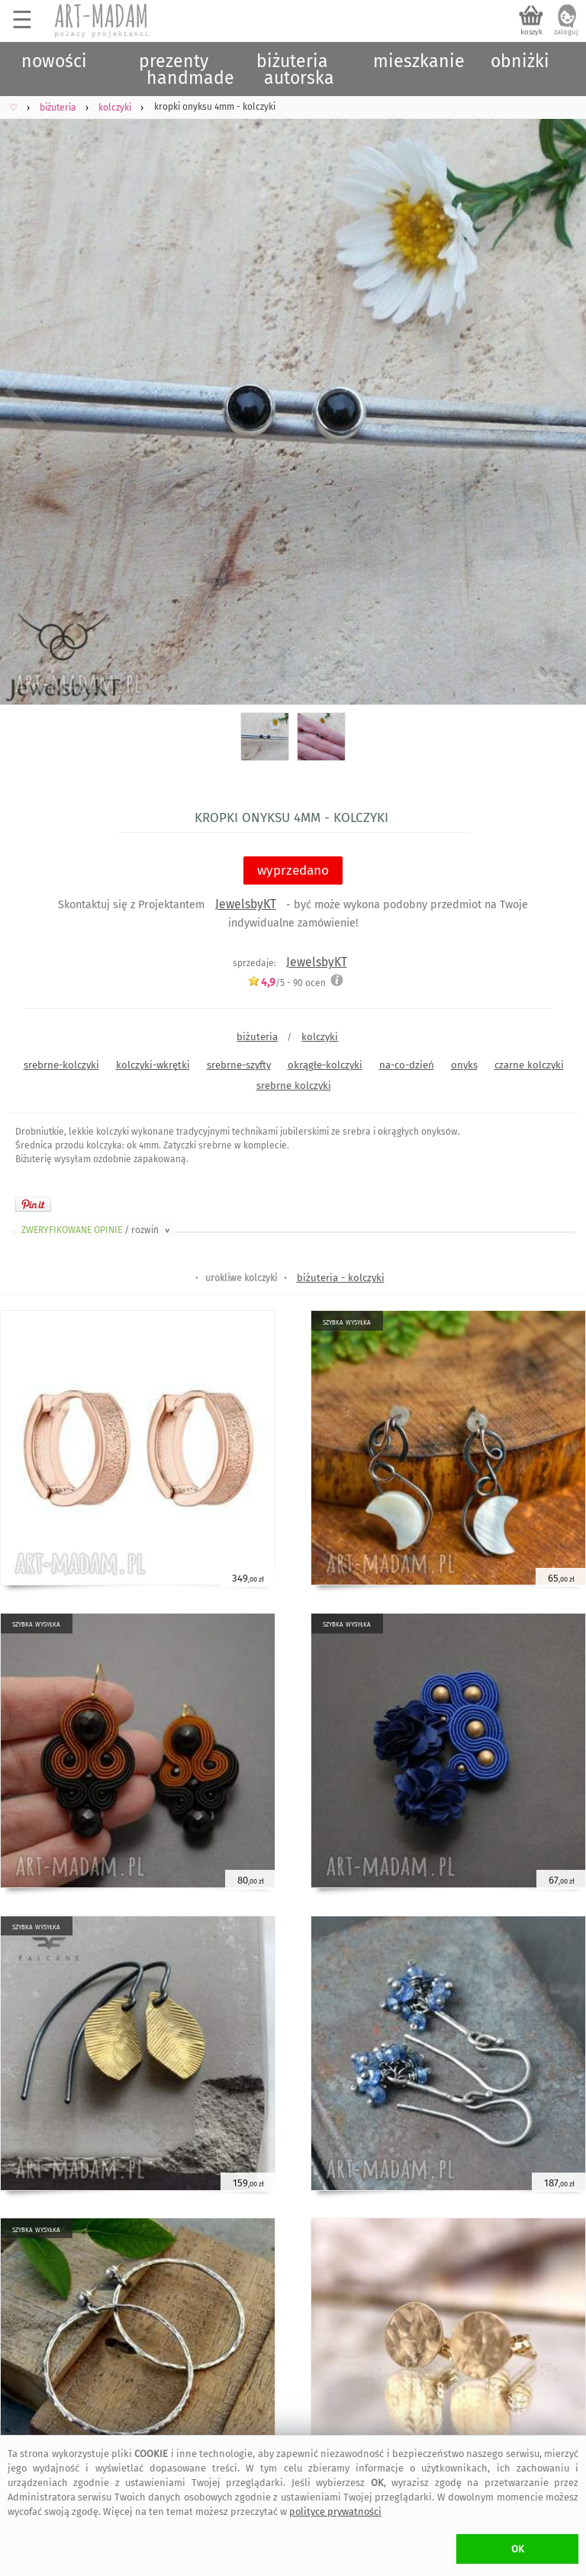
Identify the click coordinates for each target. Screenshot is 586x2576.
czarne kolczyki (529, 1065)
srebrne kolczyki (293, 1085)
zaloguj (566, 32)
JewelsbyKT (245, 904)
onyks (464, 1065)
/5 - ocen (286, 982)
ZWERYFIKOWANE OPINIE (96, 1230)
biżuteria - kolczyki (341, 1277)
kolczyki (319, 1036)
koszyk (531, 32)
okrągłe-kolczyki (325, 1065)
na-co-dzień (406, 1065)
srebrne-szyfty (239, 1065)
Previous (25, 392)
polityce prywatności (335, 2511)
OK (517, 2549)
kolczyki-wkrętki (153, 1065)
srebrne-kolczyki (61, 1065)
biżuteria (257, 1036)
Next (561, 392)
